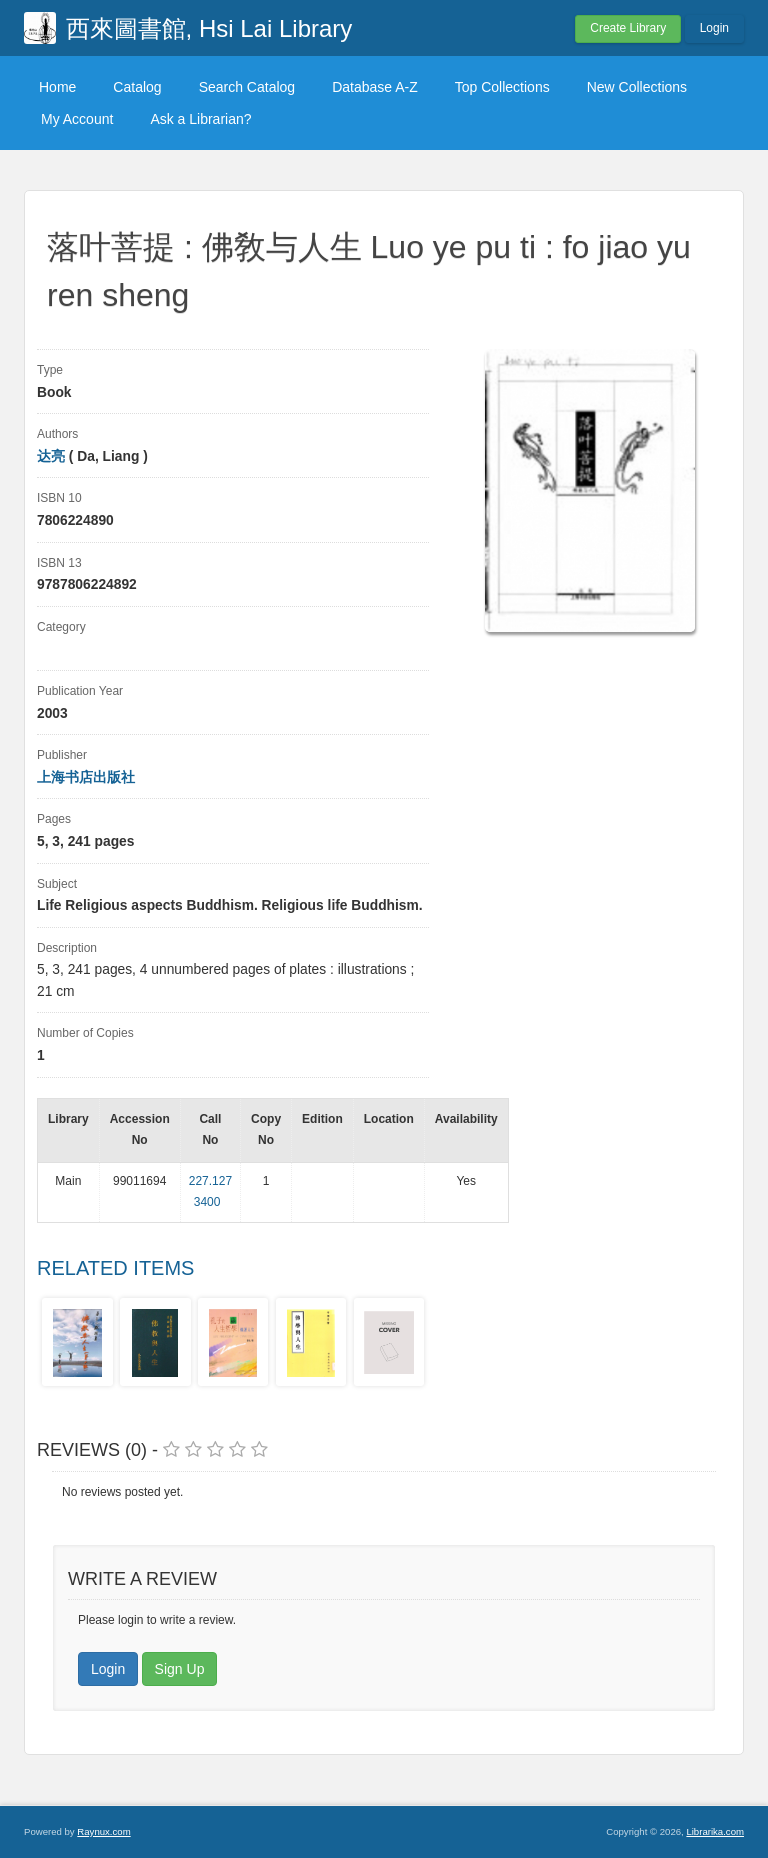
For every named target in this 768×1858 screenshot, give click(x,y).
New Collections (637, 87)
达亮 (51, 456)
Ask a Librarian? (200, 119)
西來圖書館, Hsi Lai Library (209, 28)
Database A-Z (375, 87)
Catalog (137, 87)
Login (714, 28)
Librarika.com (715, 1831)
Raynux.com (103, 1831)
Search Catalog (247, 87)
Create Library (628, 28)
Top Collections (502, 87)
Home (57, 87)
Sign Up (180, 1669)
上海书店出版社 (86, 777)
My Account (77, 119)
